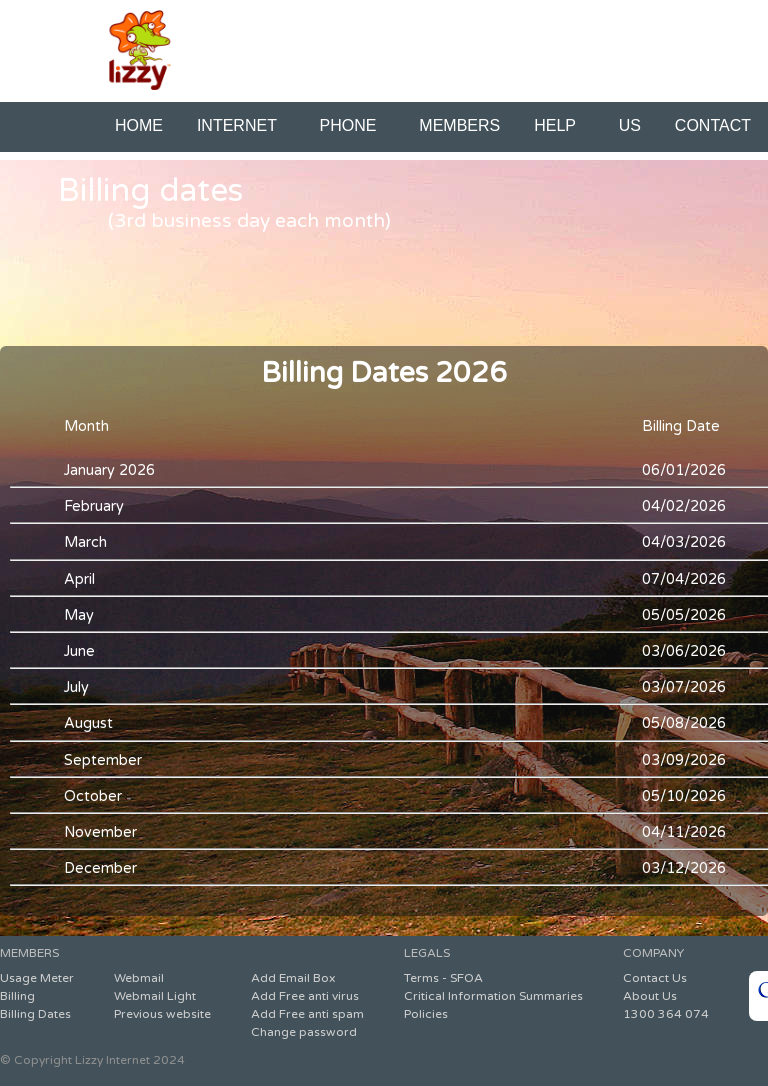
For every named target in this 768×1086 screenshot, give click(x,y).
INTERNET (241, 125)
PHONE (353, 125)
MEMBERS (459, 125)
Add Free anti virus (305, 996)
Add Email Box (293, 978)
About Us (650, 996)
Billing (17, 996)
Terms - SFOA (443, 978)
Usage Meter (37, 978)
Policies (426, 1014)
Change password (304, 1032)
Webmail (139, 978)
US (630, 125)
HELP (559, 125)
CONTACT (713, 125)
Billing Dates (35, 1014)
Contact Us (655, 978)
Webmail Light (155, 996)
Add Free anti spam (307, 1014)
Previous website (162, 1014)
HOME (139, 125)
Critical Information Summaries (493, 996)
